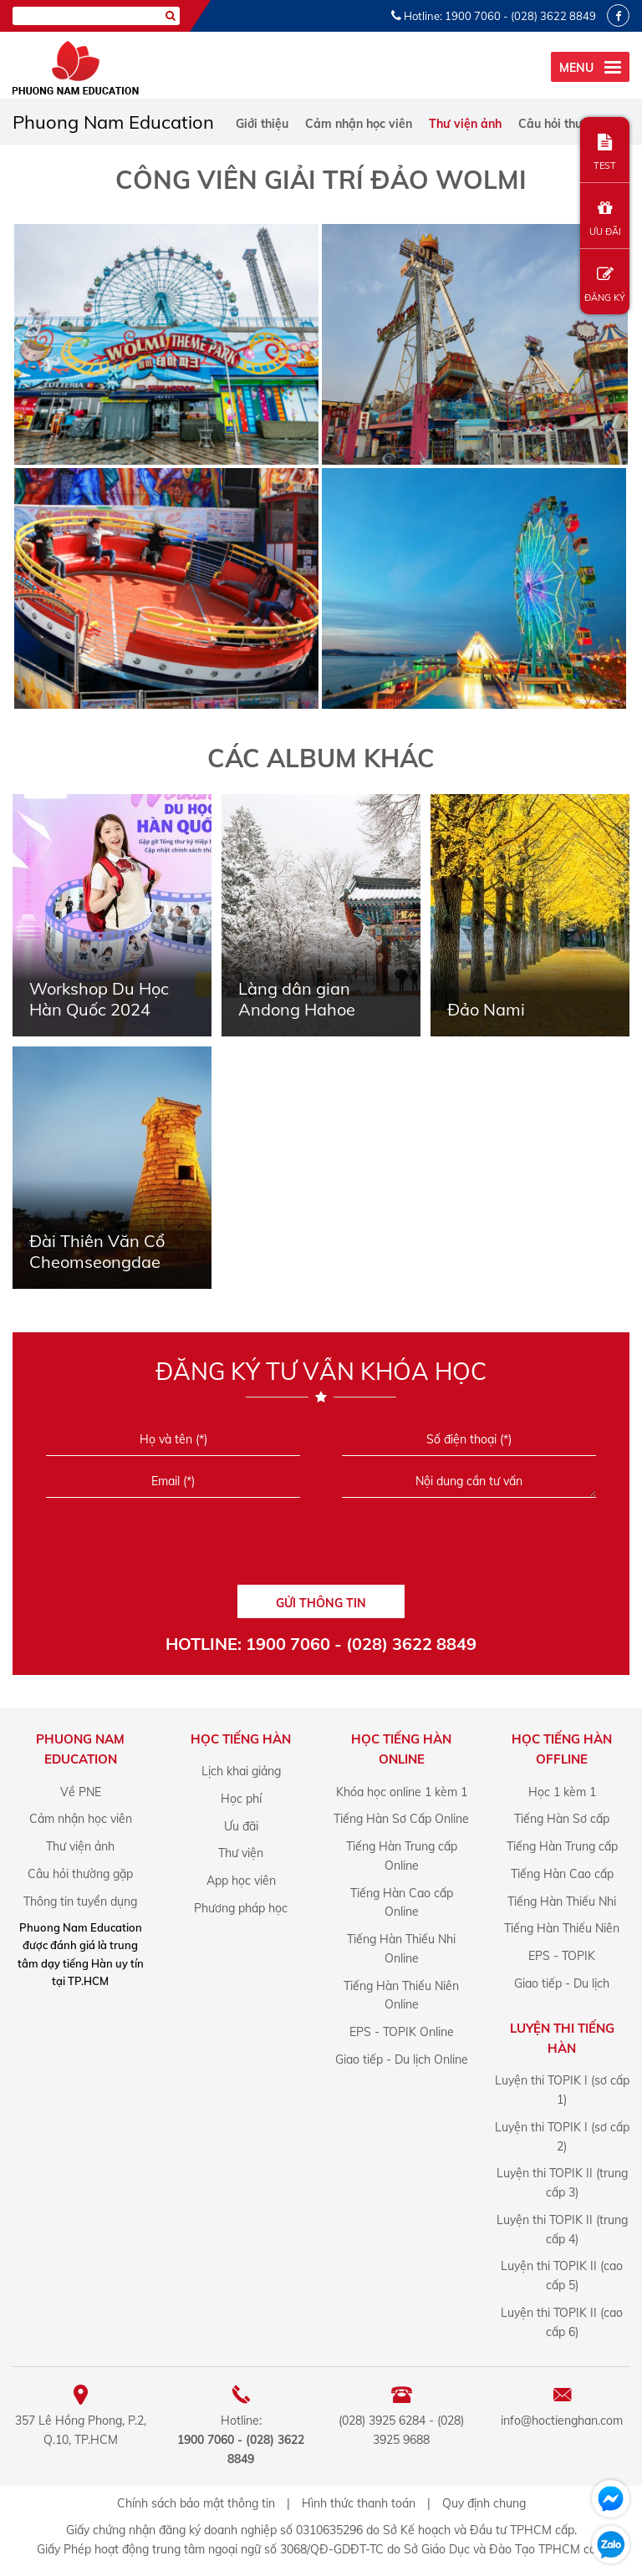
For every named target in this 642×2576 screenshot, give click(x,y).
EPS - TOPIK (561, 1955)
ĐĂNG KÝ (604, 284)
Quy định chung (484, 2503)
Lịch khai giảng (241, 1771)
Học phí (241, 1798)
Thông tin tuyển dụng (80, 1901)
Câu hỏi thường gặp (573, 123)
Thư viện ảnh (465, 123)
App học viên (241, 1880)
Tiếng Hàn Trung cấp (562, 1846)
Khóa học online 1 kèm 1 (401, 1792)
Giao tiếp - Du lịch (561, 1983)
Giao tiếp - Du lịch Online (401, 2059)
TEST (604, 152)
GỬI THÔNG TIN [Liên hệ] (321, 1603)
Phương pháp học (241, 1908)
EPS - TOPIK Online (401, 2031)
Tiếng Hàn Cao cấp (562, 1873)
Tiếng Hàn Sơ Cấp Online (401, 1818)
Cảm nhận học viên (358, 123)
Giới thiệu (262, 123)
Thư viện (240, 1853)
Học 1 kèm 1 (562, 1792)
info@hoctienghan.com (562, 2420)
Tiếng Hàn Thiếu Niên (561, 1928)
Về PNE (80, 1792)
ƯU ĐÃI (604, 218)
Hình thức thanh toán (358, 2503)
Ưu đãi (241, 1826)
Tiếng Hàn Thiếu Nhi (561, 1901)
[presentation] (320, 1547)
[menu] (590, 67)
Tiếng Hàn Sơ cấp (561, 1818)
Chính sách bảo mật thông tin (196, 2503)
